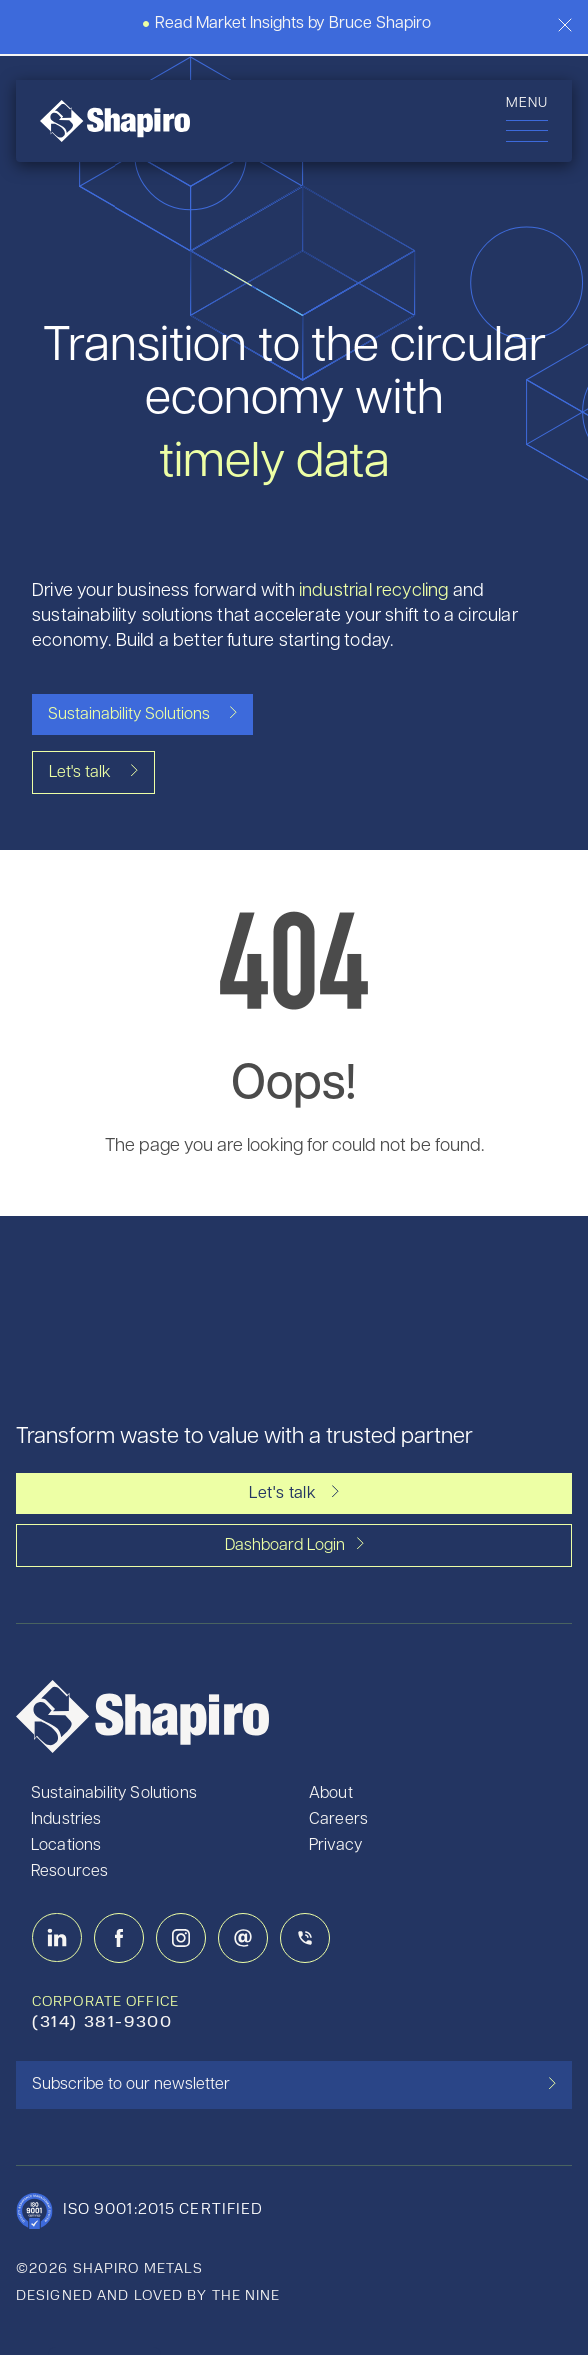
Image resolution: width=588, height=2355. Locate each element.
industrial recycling (374, 591)
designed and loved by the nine (148, 2296)
